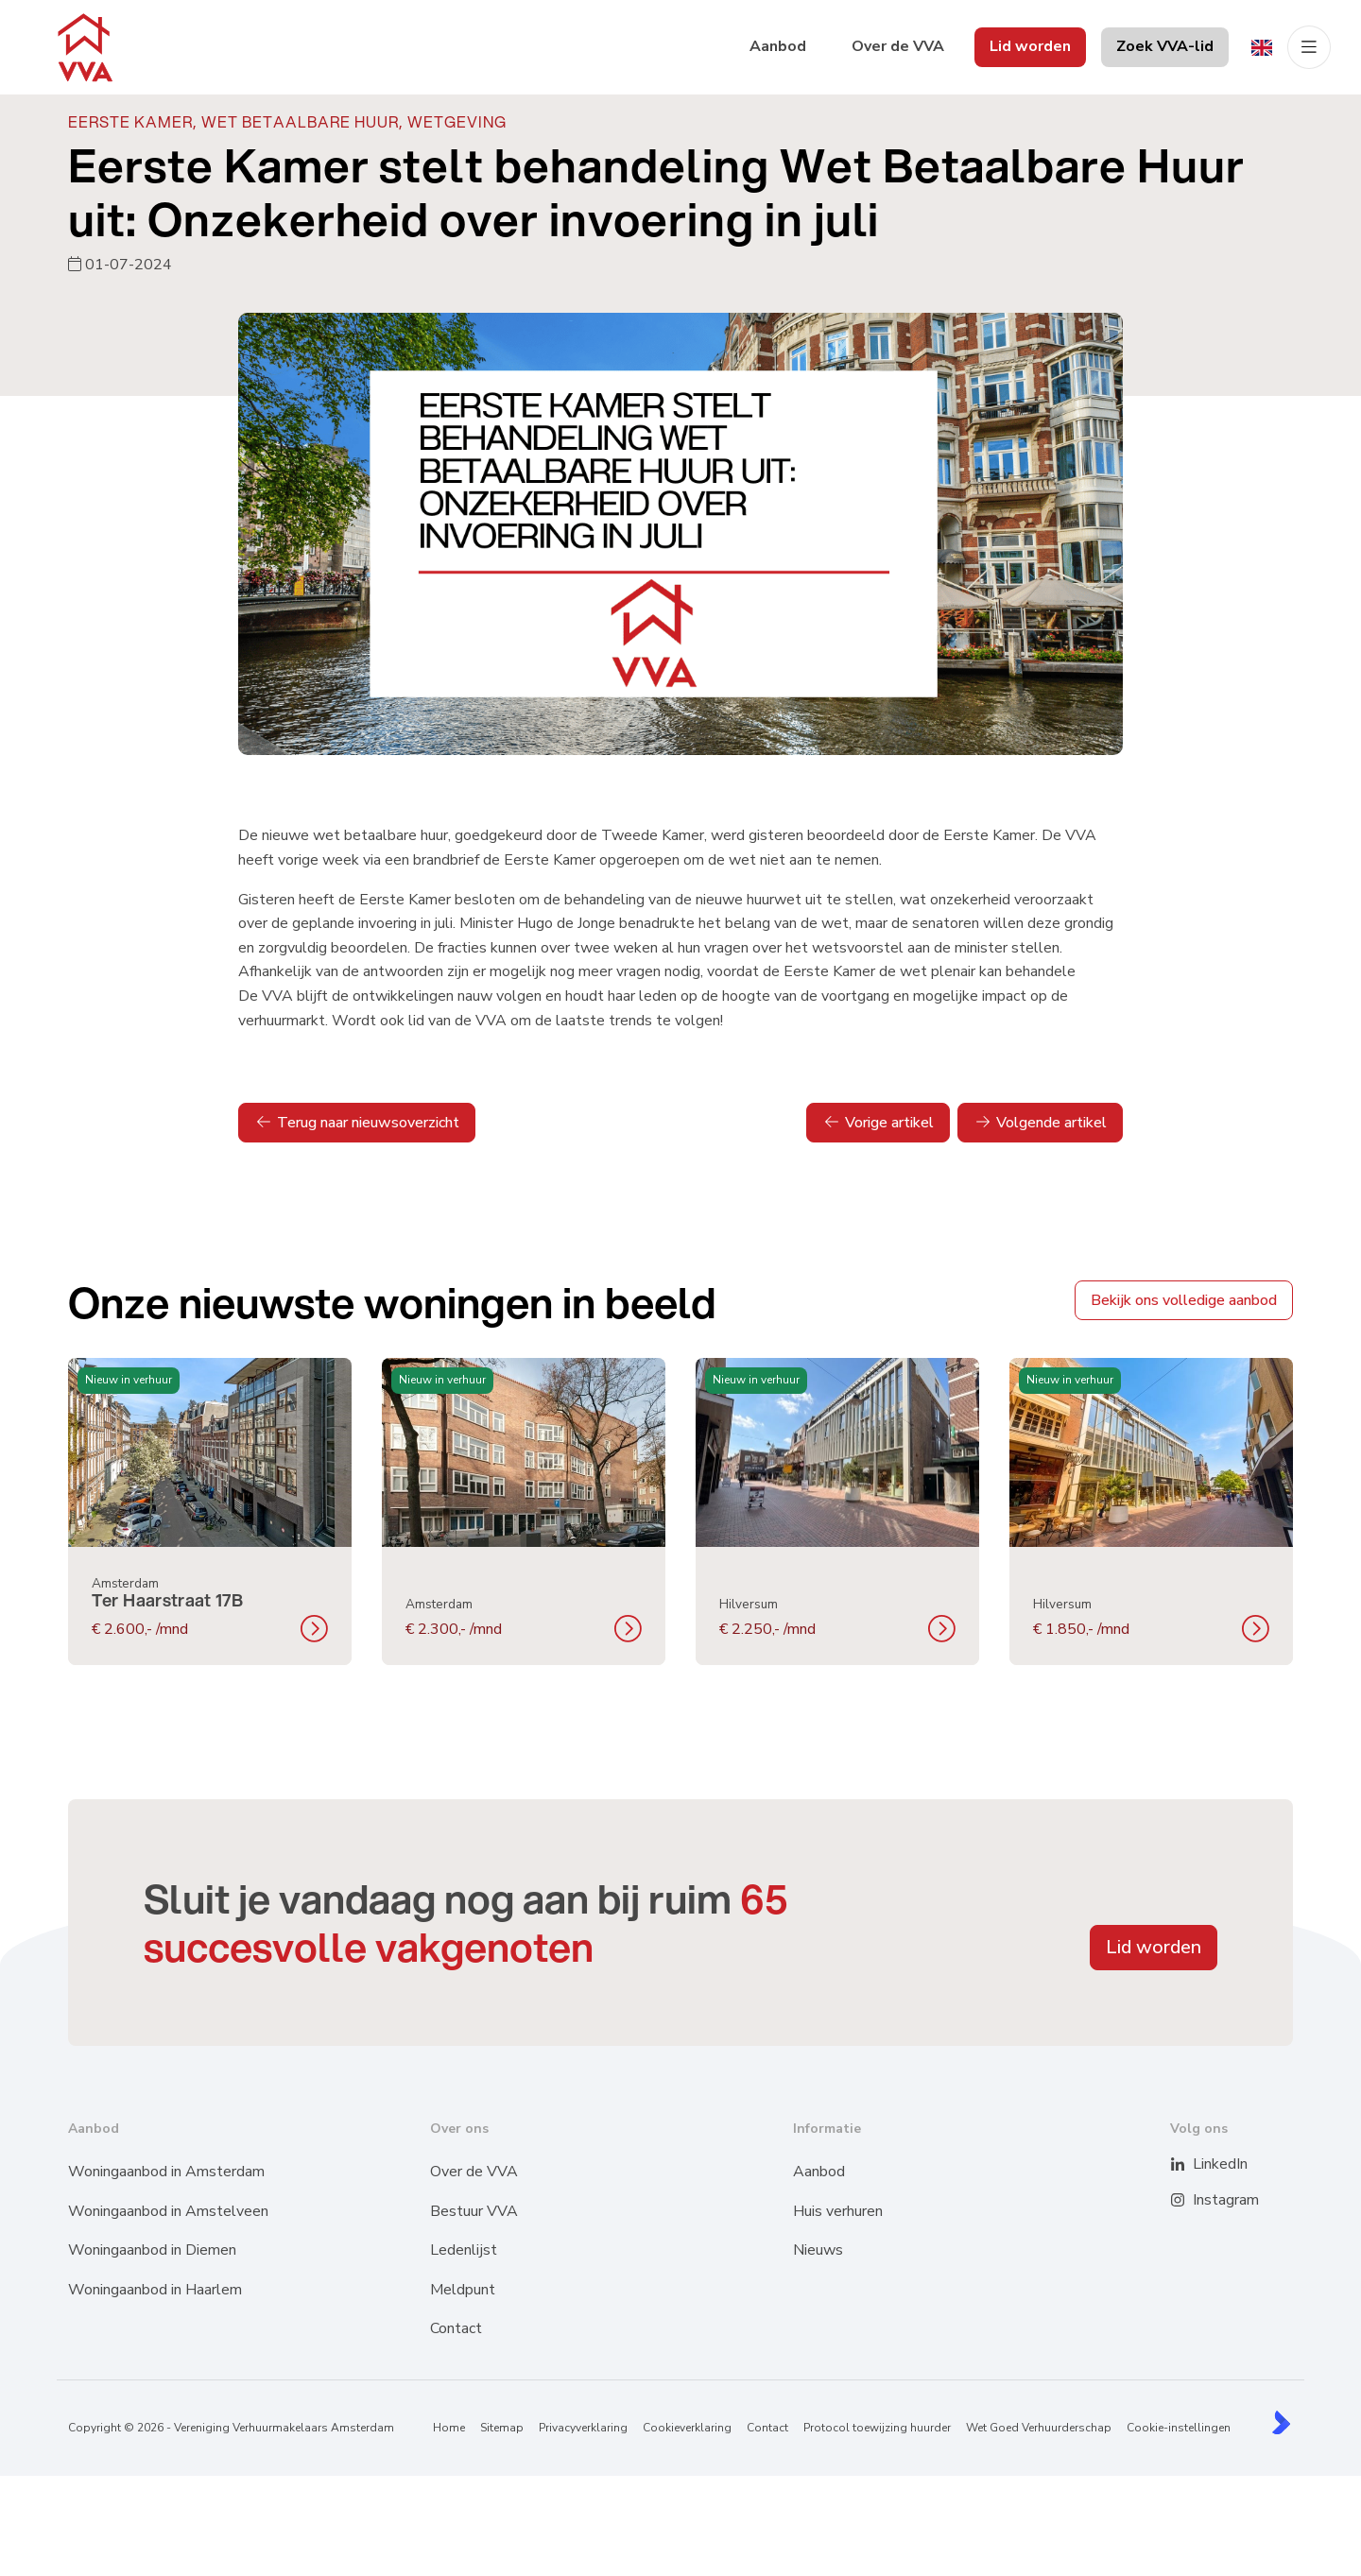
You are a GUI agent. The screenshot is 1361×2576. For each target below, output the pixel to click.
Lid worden (1153, 1947)
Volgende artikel (1040, 1122)
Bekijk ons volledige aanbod (1184, 1300)
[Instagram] (1189, 2201)
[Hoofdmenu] (1309, 47)
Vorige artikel (878, 1122)
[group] (210, 1511)
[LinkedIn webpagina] (1189, 2165)
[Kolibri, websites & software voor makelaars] (1281, 2422)
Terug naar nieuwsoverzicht (356, 1122)
